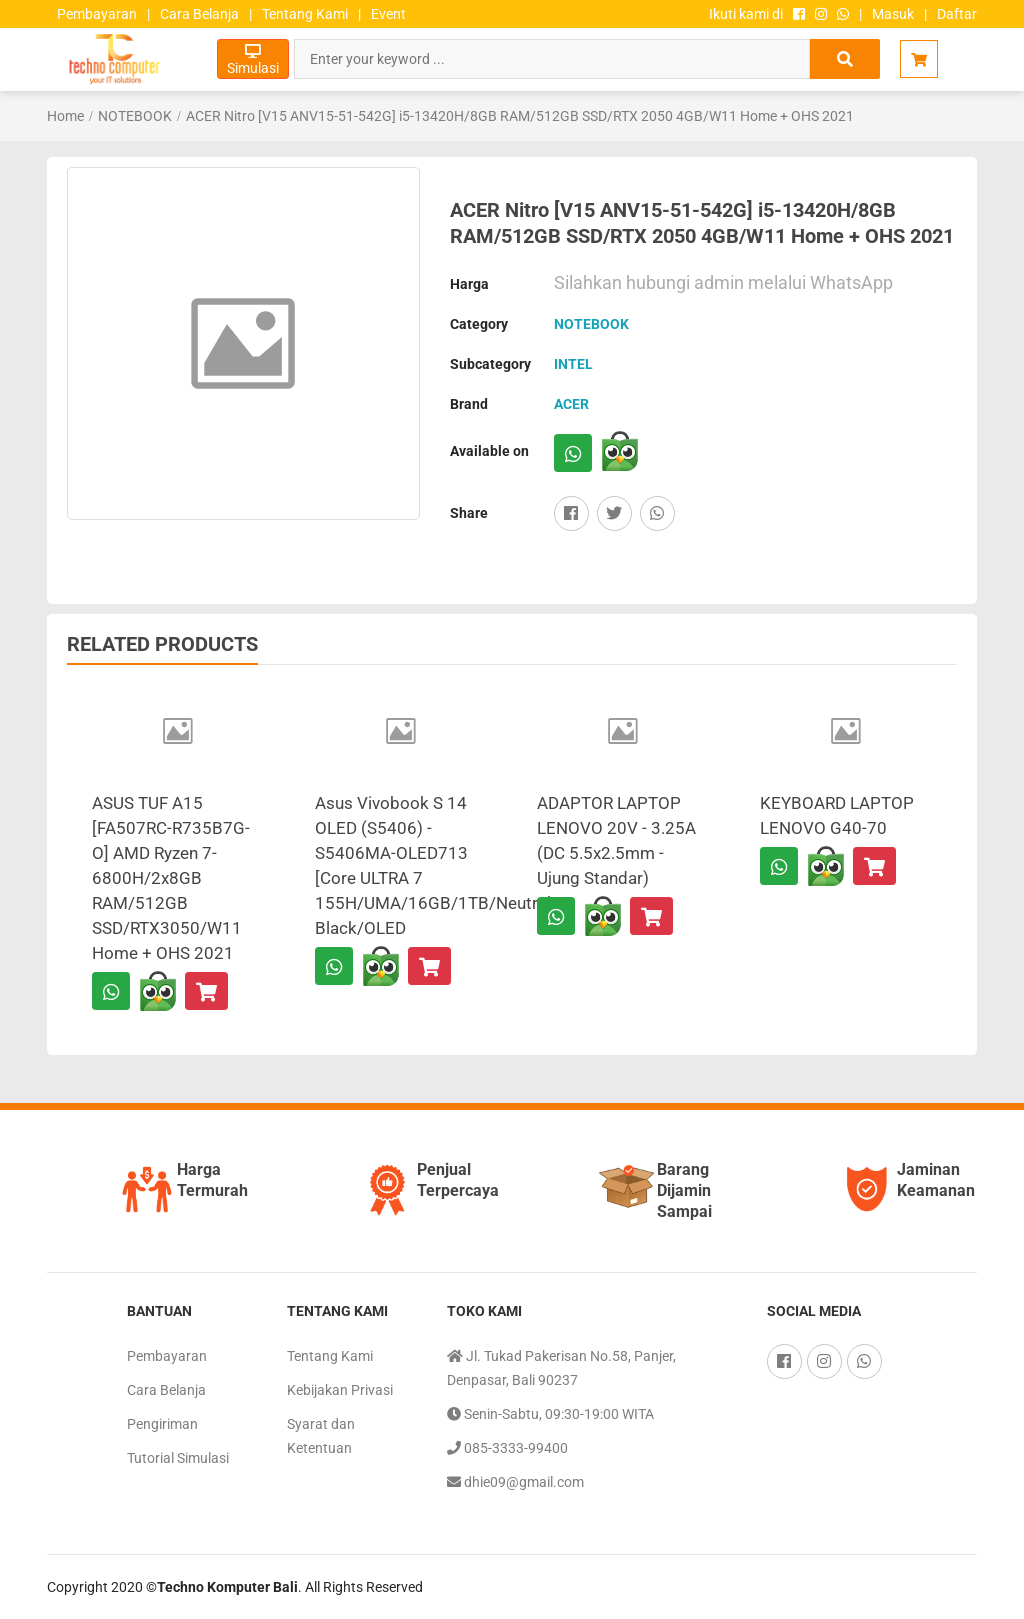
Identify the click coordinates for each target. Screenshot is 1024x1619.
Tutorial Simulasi (178, 1458)
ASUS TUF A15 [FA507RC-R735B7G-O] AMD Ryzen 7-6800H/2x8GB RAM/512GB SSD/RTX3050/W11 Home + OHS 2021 (171, 878)
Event (388, 14)
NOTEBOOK (135, 116)
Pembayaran (97, 14)
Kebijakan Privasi (340, 1390)
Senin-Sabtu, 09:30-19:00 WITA (550, 1414)
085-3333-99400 (507, 1448)
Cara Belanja (199, 14)
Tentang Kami (305, 14)
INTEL (573, 364)
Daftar (957, 14)
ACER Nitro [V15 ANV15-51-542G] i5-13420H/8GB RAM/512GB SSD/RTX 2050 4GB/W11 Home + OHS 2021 (520, 116)
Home (65, 116)
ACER (571, 404)
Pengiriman (162, 1424)
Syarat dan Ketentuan (321, 1436)
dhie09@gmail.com (515, 1482)
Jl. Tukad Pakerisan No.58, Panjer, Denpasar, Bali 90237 (561, 1366)
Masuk (893, 14)
